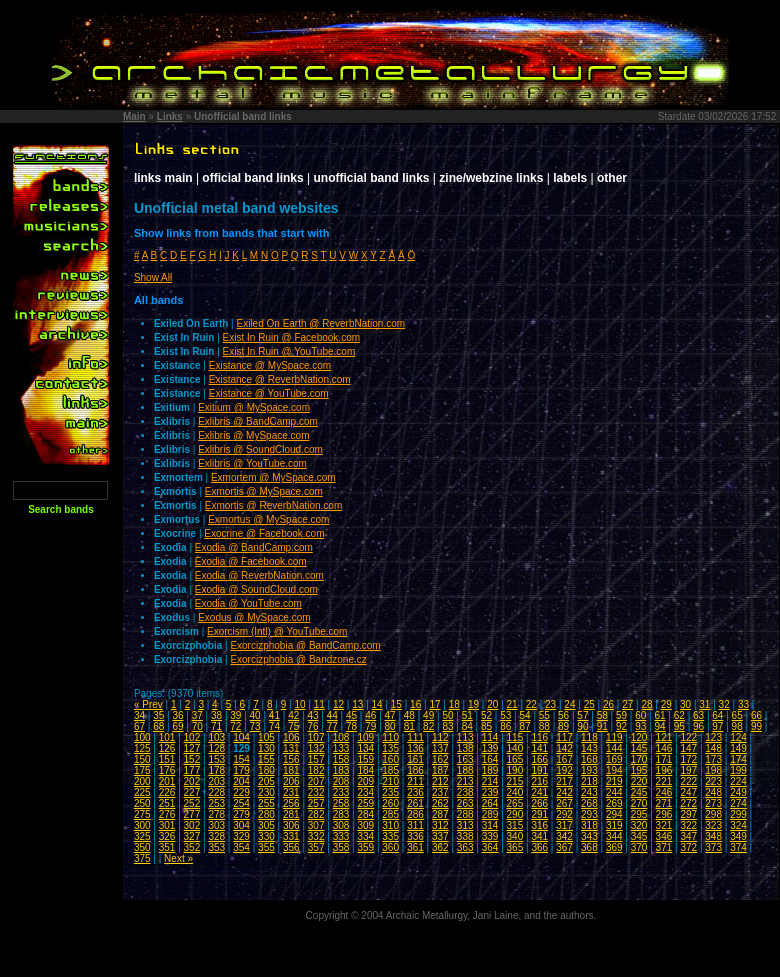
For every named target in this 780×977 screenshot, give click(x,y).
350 (142, 847)
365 (515, 847)
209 (365, 781)
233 (341, 792)
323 (713, 825)
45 (351, 715)
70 (197, 726)
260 (390, 803)
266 (539, 803)
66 (756, 715)
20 (492, 704)
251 (167, 803)
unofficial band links (372, 178)
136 (415, 748)
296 (664, 814)
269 (614, 803)
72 (235, 726)
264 (490, 803)
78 (351, 726)
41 (274, 715)
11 (319, 704)
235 (390, 792)
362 (440, 847)
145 (639, 748)
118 (589, 737)
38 (216, 715)
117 (564, 737)
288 (465, 814)
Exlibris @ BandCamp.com (258, 421)
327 (192, 836)
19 (473, 704)
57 (582, 715)
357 (316, 847)
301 (167, 825)
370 (639, 847)
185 (390, 770)
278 (216, 814)
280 (266, 814)
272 (688, 803)
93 (640, 726)
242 (564, 792)
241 (539, 792)
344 (614, 836)
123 (713, 737)
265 (515, 803)
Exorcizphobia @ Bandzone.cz (298, 659)
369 (614, 847)
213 (465, 781)
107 (316, 737)
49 (428, 715)
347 (688, 836)
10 (299, 704)
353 (216, 847)
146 (664, 748)
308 (341, 825)
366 (539, 847)
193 (589, 770)
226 (167, 792)
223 (713, 781)
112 (440, 737)
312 (440, 825)
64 (717, 715)
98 (737, 726)
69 (177, 726)
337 (440, 836)
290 (515, 814)
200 (142, 781)
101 (167, 737)
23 (550, 704)
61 (659, 715)
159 (365, 759)
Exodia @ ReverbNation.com (259, 575)
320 (639, 825)
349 (738, 836)
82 (428, 726)
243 (589, 792)
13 (357, 704)
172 (688, 759)
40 (255, 715)
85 (486, 726)
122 (688, 737)
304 (241, 825)
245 (639, 792)
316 (539, 825)
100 (142, 737)
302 (192, 825)
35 (158, 715)
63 (698, 715)
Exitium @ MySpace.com (254, 407)
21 (512, 704)
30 (685, 704)
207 (316, 781)
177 (192, 770)
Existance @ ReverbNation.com (280, 379)
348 (713, 836)
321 (664, 825)
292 (564, 814)
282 (316, 814)
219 (614, 781)
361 (415, 847)
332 (316, 836)
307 (316, 825)
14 (377, 704)
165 (515, 759)
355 (266, 847)
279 (241, 814)
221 (664, 781)
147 (688, 748)
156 (291, 759)
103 (216, 737)
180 (266, 770)
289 (490, 814)
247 (688, 792)
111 (415, 737)
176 (167, 770)
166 (539, 759)
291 (539, 814)
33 (743, 704)
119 (614, 737)
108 (341, 737)
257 (316, 803)
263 (465, 803)
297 (688, 814)
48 (409, 715)
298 (713, 814)
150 (142, 759)
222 (688, 781)
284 (365, 814)
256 (291, 803)
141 (539, 748)
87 (525, 726)
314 (490, 825)
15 (396, 704)
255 (266, 803)
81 (409, 726)
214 (490, 781)
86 (505, 726)
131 (291, 748)
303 (216, 825)
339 (490, 836)
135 (390, 748)
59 (621, 715)
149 (738, 748)
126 (167, 748)
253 (216, 803)
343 (589, 836)
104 (241, 737)
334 (365, 836)
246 (664, 792)
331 (291, 836)
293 (589, 814)
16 (415, 704)
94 (659, 726)
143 (589, 748)
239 (490, 792)
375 (142, 858)
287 (440, 814)
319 (614, 825)
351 (167, 847)
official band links (252, 178)
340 (515, 836)
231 (291, 792)
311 (415, 825)
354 (241, 847)
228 (216, 792)
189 (490, 770)
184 (365, 770)
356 (291, 847)
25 (589, 704)
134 (365, 748)
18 (454, 704)
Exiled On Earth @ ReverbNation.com (321, 323)
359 (365, 847)
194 (614, 770)
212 (440, 781)
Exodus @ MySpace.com (254, 617)
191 (539, 770)
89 (563, 726)
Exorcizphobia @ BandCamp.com (305, 645)
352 (192, 847)
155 (266, 759)
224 (738, 781)
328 (216, 836)
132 (316, 748)
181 (291, 770)
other (612, 178)
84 (467, 726)
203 (216, 781)
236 (415, 792)
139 (490, 748)
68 (158, 726)
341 (539, 836)
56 (563, 715)
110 (390, 737)
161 (415, 759)
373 (713, 847)
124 (738, 737)
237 (440, 792)
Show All (153, 277)
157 (316, 759)
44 (332, 715)
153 (216, 759)
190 (515, 770)
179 (241, 770)
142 (564, 748)
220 (639, 781)
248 (713, 792)
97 (717, 726)
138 (465, 748)
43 (312, 715)
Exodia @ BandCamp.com (254, 547)
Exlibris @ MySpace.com (253, 435)
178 (216, 770)
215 (515, 781)
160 (390, 759)
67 (139, 726)
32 (724, 704)
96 (698, 726)
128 (216, 748)
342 (564, 836)
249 (738, 792)
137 (440, 748)
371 (664, 847)
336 (415, 836)
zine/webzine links (491, 178)
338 (465, 836)
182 (316, 770)
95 (679, 726)
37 (197, 715)
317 (564, 825)
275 (142, 814)
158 (341, 759)
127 (192, 748)
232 (316, 792)
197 (688, 770)
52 (486, 715)
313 (465, 825)
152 (192, 759)
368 (589, 847)
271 (664, 803)
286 (415, 814)
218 (589, 781)
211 (415, 781)
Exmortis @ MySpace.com (264, 491)
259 (365, 803)
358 (341, 847)
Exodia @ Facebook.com (251, 561)
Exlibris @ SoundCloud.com (260, 449)
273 (713, 803)
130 (266, 748)
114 (490, 737)
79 (370, 726)
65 (737, 715)
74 (274, 726)
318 (589, 825)
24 (569, 704)
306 (291, 825)
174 (738, 759)
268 (589, 803)
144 (614, 748)
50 (447, 715)
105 (266, 737)
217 (564, 781)
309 (365, 825)
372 (688, 847)
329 (241, 836)
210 (390, 781)
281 (291, 814)
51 (467, 715)
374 (738, 847)
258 (341, 803)
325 (142, 836)
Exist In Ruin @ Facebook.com (291, 337)
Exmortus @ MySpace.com (268, 519)
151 (167, 759)
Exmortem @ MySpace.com (273, 477)
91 (602, 726)
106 (291, 737)
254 (241, 803)
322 (688, 825)
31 (704, 704)
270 (639, 803)
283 (341, 814)
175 (142, 770)
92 (621, 726)
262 (440, 803)
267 (564, 803)
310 (390, 825)
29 (666, 704)
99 (756, 726)
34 (139, 715)
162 (440, 759)
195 (639, 770)
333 (341, 836)
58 (602, 715)
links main (163, 178)
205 (266, 781)
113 (465, 737)
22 (531, 704)
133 (341, 748)
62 (679, 715)
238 (465, 792)
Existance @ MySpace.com (270, 365)
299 (738, 814)
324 (738, 825)
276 (167, 814)
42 (293, 715)
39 (235, 715)
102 (192, 737)
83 (447, 726)
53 (505, 715)
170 (639, 759)
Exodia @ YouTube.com (248, 603)
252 (192, 803)
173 (713, 759)
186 (415, 770)
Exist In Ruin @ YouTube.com (289, 351)
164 (490, 759)
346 (664, 836)
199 (738, 770)
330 (266, 836)
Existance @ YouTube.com (269, 393)
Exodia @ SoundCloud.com (256, 589)
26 (608, 704)
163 (465, 759)
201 (167, 781)
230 (266, 792)
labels (570, 178)
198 (713, 770)
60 (640, 715)
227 (192, 792)
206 (291, 781)
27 (627, 704)
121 (664, 737)
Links (170, 116)
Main (134, 116)
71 (216, 726)
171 (664, 759)
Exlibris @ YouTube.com (252, 463)
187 (440, 770)
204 (241, 781)
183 (341, 770)
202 (192, 781)
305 (266, 825)
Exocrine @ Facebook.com (264, 533)
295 (639, 814)
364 (490, 847)
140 (515, 748)
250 (142, 803)
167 (564, 759)
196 (664, 770)
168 (589, 759)
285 (390, 814)
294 (614, 814)
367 (564, 847)
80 (390, 726)
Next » (178, 858)
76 (312, 726)
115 (515, 737)
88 (544, 726)
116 (539, 737)
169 (614, 759)
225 (142, 792)
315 (515, 825)
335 (390, 836)
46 (370, 715)
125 (142, 748)
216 (539, 781)
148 (713, 748)
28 (646, 704)
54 (525, 715)
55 (544, 715)
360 (390, 847)
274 (738, 803)
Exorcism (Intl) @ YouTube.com (277, 631)
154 (241, 759)
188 (465, 770)
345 (639, 836)
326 (167, 836)
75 (293, 726)
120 (639, 737)
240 (515, 792)
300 (142, 825)
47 (390, 715)
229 (241, 792)
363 (465, 847)
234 (365, 792)
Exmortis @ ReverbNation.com (273, 505)
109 (365, 737)
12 (338, 704)
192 (564, 770)
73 (255, 726)
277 (192, 814)
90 (582, 726)
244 (614, 792)
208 (341, 781)
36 (177, 715)
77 (332, 726)
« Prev (148, 704)
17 (434, 704)
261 (415, 803)
